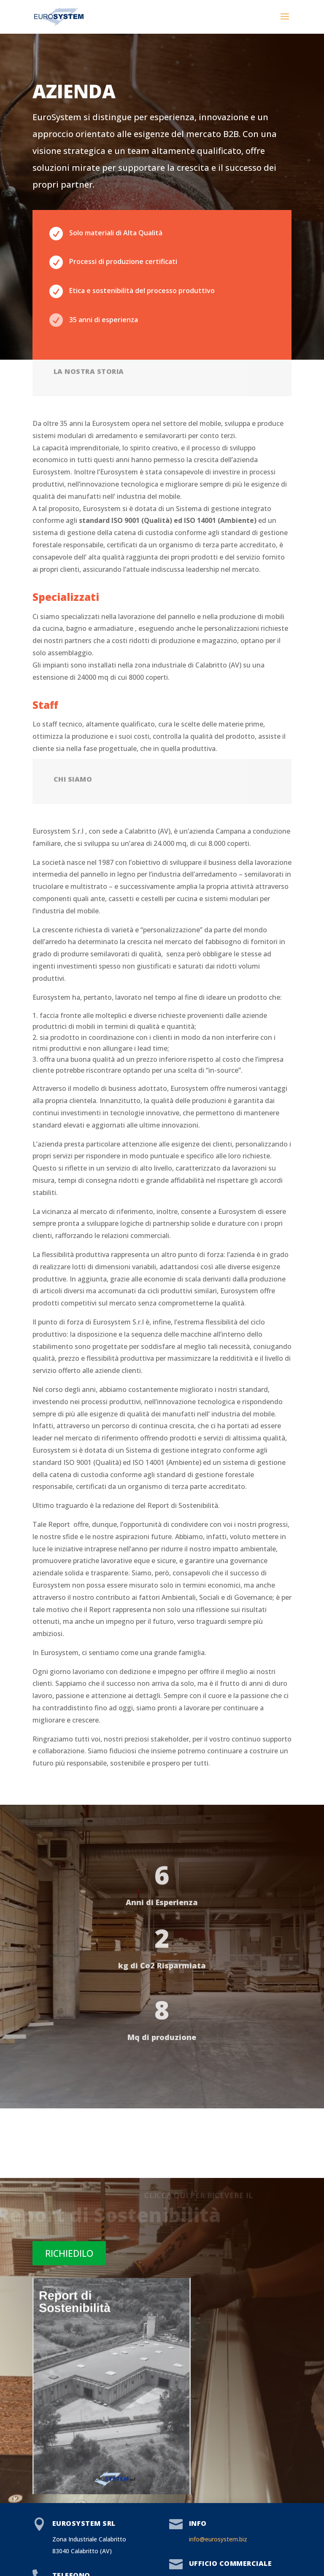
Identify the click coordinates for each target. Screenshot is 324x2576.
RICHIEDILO (69, 2253)
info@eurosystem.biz (218, 2539)
